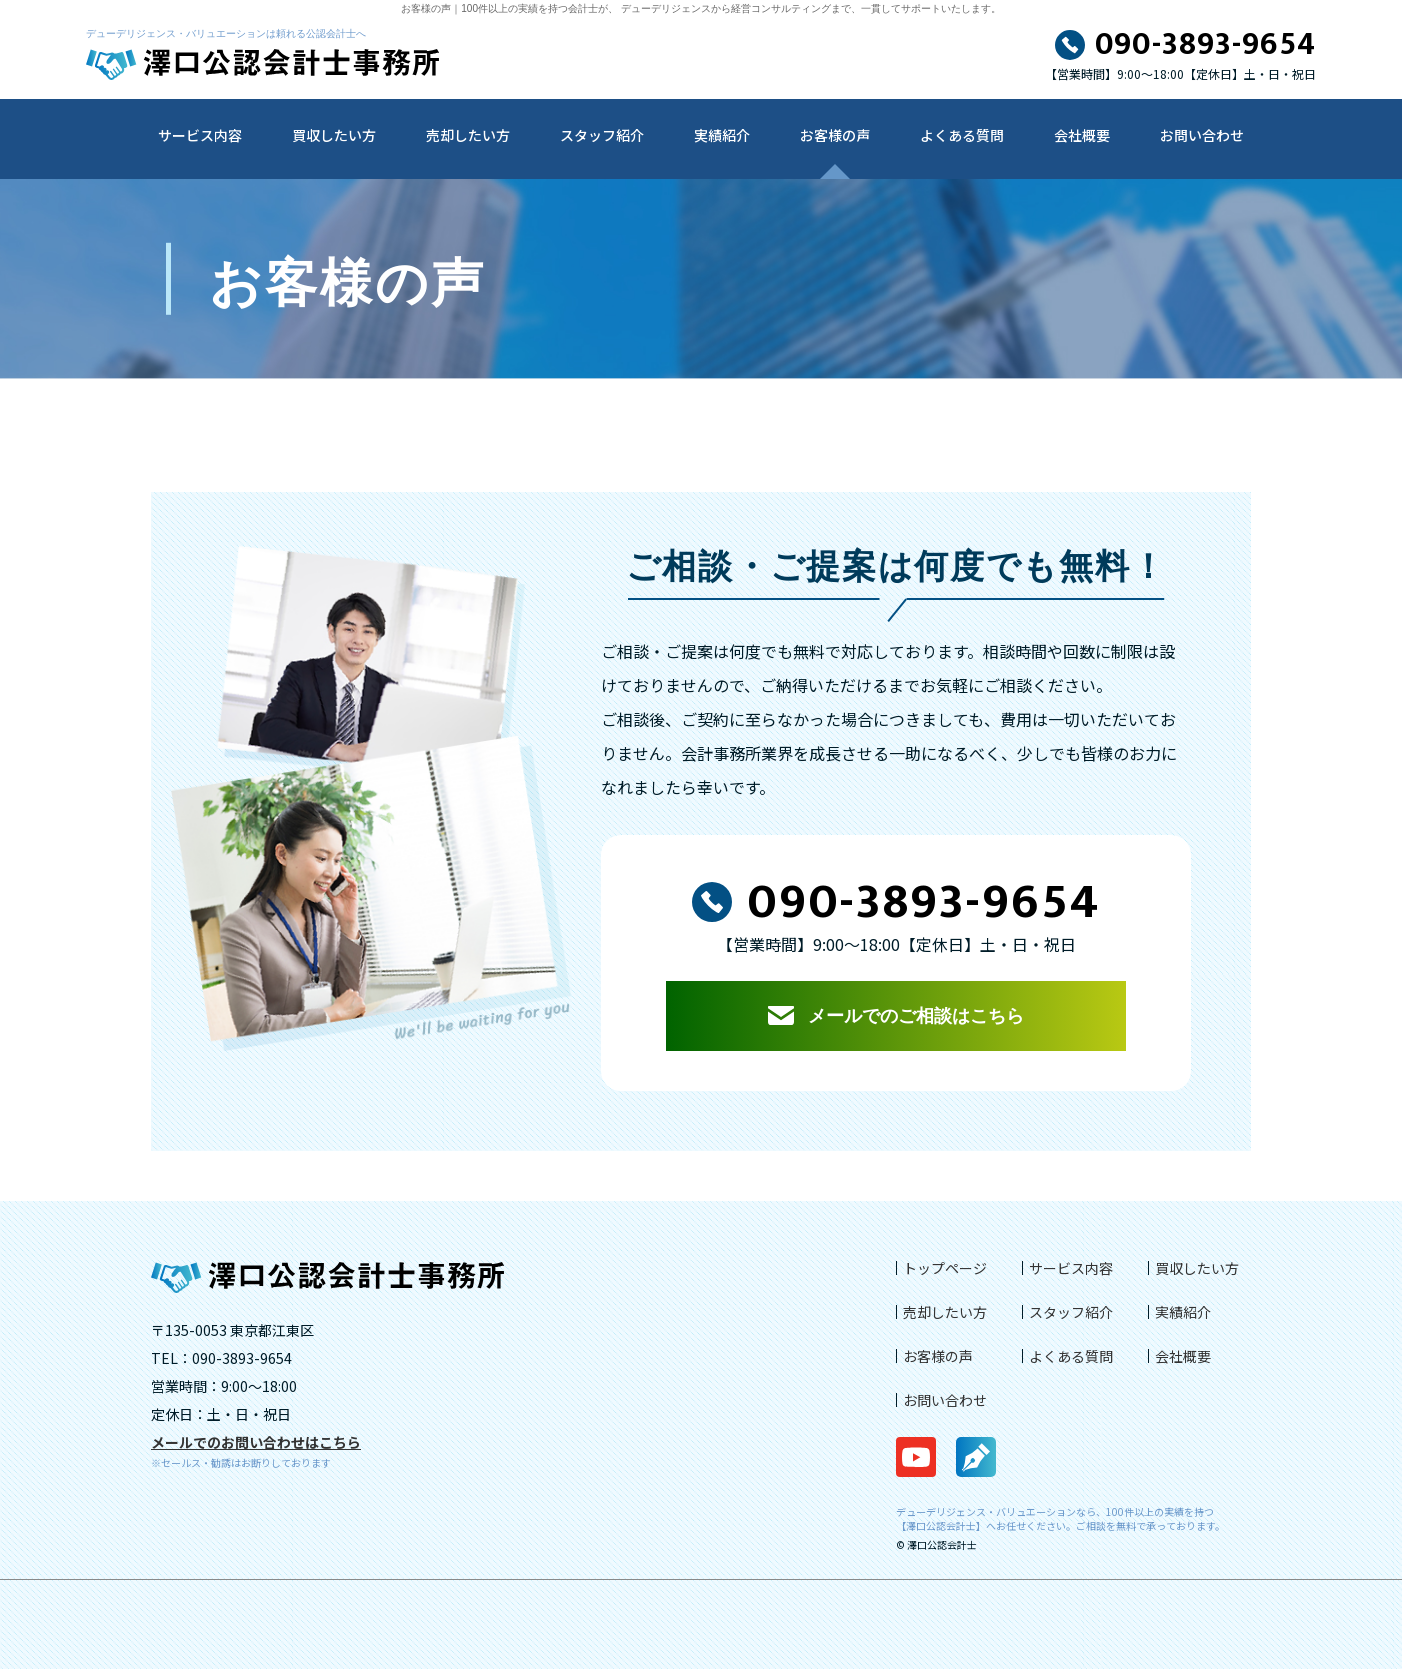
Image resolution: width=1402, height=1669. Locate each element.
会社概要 (1082, 135)
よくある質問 (962, 135)
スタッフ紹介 (602, 135)
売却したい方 (468, 135)
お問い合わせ (1202, 135)
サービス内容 (200, 135)
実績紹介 (722, 135)
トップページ (945, 1268)
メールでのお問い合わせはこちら (256, 1442)
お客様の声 (835, 135)
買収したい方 (334, 135)
